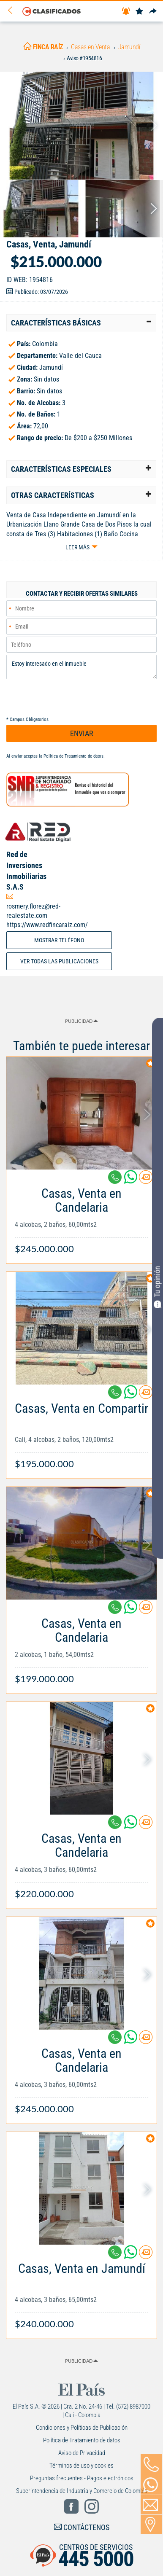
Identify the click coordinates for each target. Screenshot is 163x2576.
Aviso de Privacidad (81, 2453)
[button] (81, 323)
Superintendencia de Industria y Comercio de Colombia (81, 2491)
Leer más (77, 547)
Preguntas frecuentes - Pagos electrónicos (81, 2478)
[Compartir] (153, 11)
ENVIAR (81, 733)
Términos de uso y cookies (81, 2465)
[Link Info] (81, 1217)
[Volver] (13, 10)
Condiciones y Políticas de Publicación (82, 2427)
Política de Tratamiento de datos (73, 756)
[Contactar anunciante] (145, 1180)
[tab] (81, 323)
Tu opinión (157, 1287)
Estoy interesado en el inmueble (81, 667)
